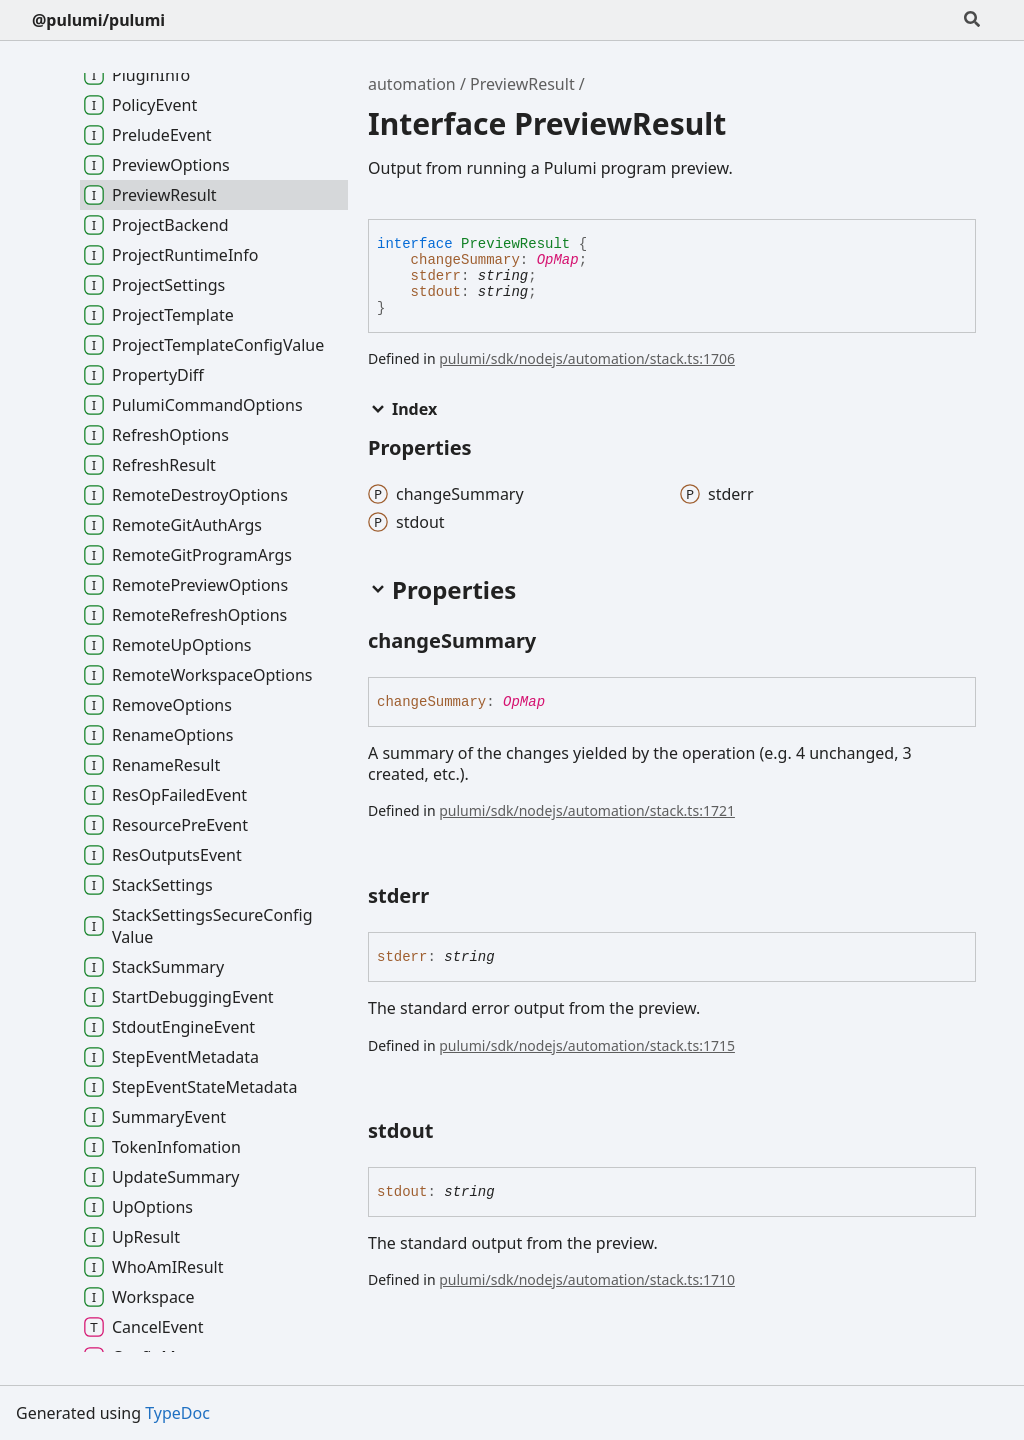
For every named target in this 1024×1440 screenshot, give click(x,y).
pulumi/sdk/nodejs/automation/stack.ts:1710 (587, 1279)
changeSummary (465, 260)
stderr (436, 276)
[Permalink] (554, 642)
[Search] (972, 20)
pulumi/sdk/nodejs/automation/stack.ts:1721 (587, 810)
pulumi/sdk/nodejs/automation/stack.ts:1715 (587, 1045)
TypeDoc (177, 1413)
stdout (436, 292)
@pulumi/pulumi (98, 20)
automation (412, 84)
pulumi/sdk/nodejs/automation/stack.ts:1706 (587, 358)
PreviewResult (522, 84)
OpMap (558, 260)
